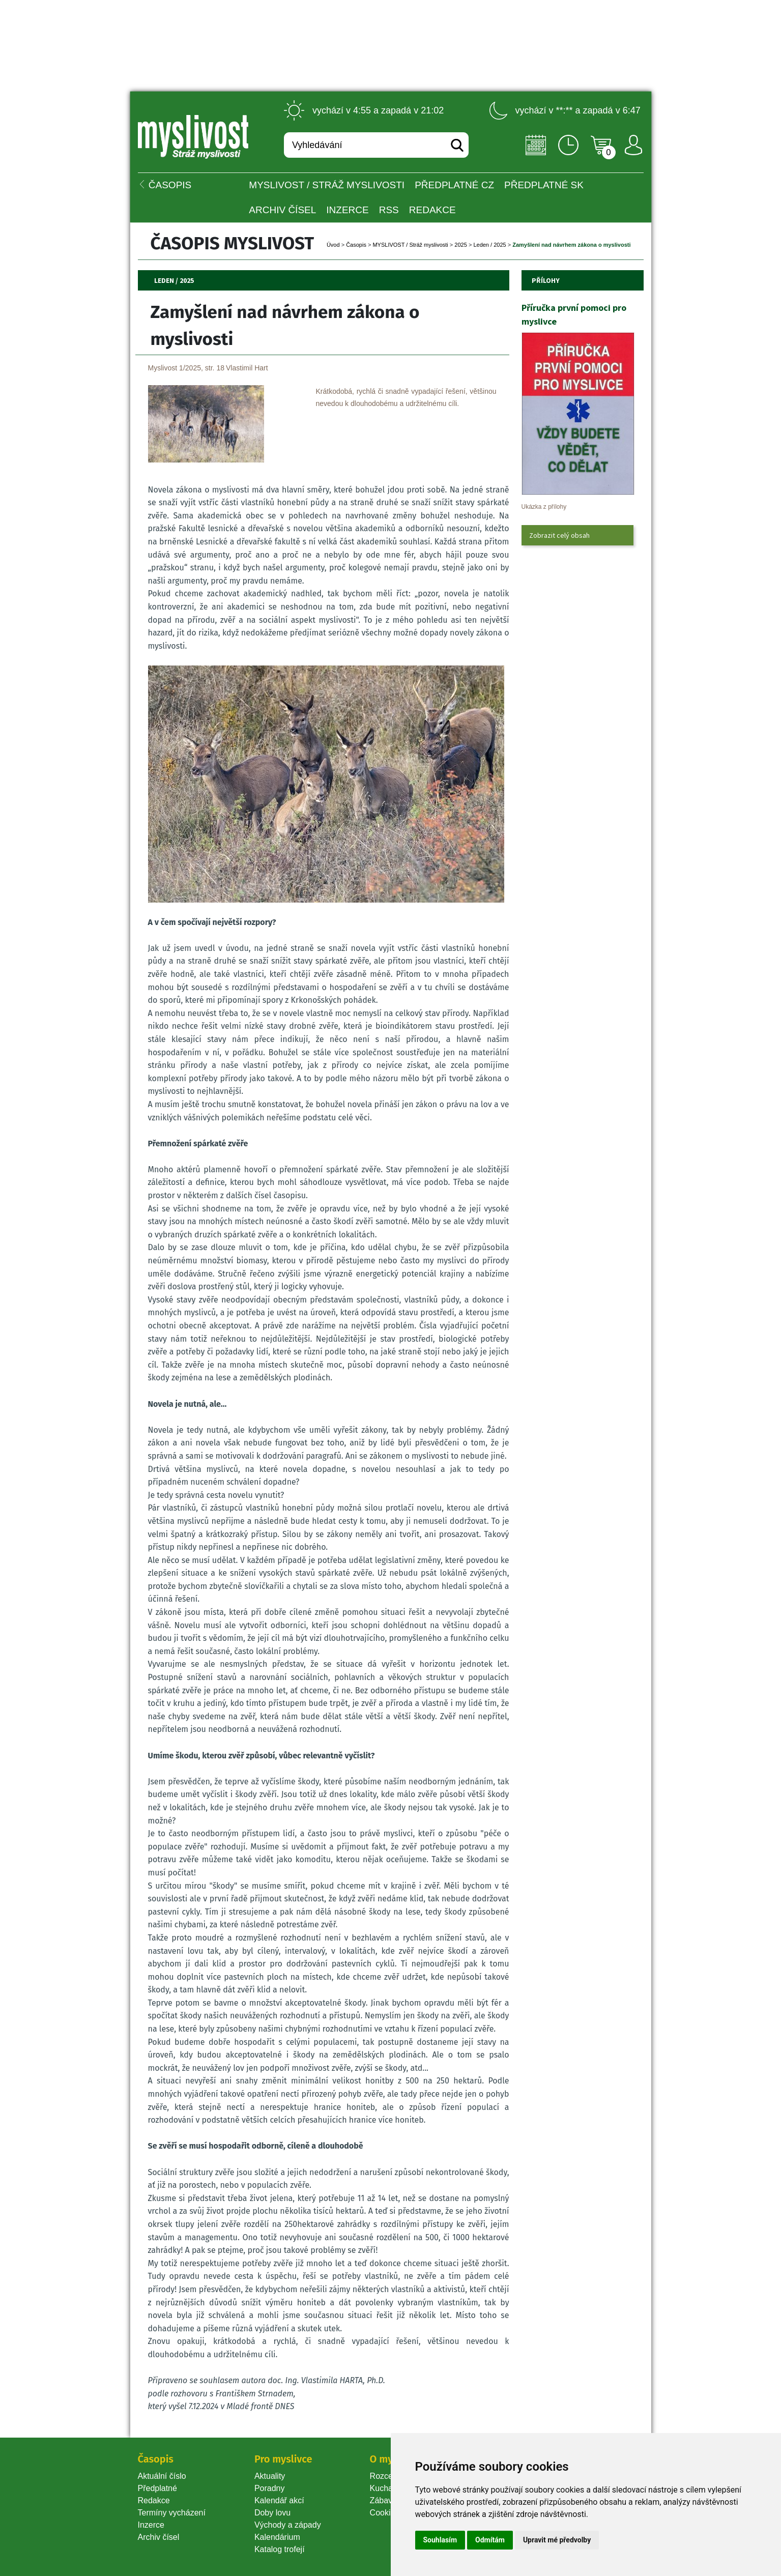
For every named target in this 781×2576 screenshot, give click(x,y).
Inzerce (151, 2525)
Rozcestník (390, 2476)
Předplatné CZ (454, 185)
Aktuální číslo (162, 2476)
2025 (460, 245)
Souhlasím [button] (440, 2540)
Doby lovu (272, 2512)
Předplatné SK (544, 185)
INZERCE (347, 210)
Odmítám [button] (490, 2540)
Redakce (432, 210)
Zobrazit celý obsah (559, 535)
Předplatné (157, 2488)
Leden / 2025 (489, 245)
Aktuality (269, 2476)
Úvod (333, 245)
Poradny (269, 2488)
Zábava (383, 2500)
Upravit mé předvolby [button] (557, 2540)
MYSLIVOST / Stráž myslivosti (326, 185)
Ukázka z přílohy (544, 506)
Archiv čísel (282, 210)
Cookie (384, 2512)
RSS (389, 210)
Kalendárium (277, 2537)
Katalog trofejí (279, 2549)
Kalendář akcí (279, 2500)
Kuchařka (387, 2488)
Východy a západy (287, 2525)
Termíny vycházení (172, 2512)
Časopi (356, 245)
